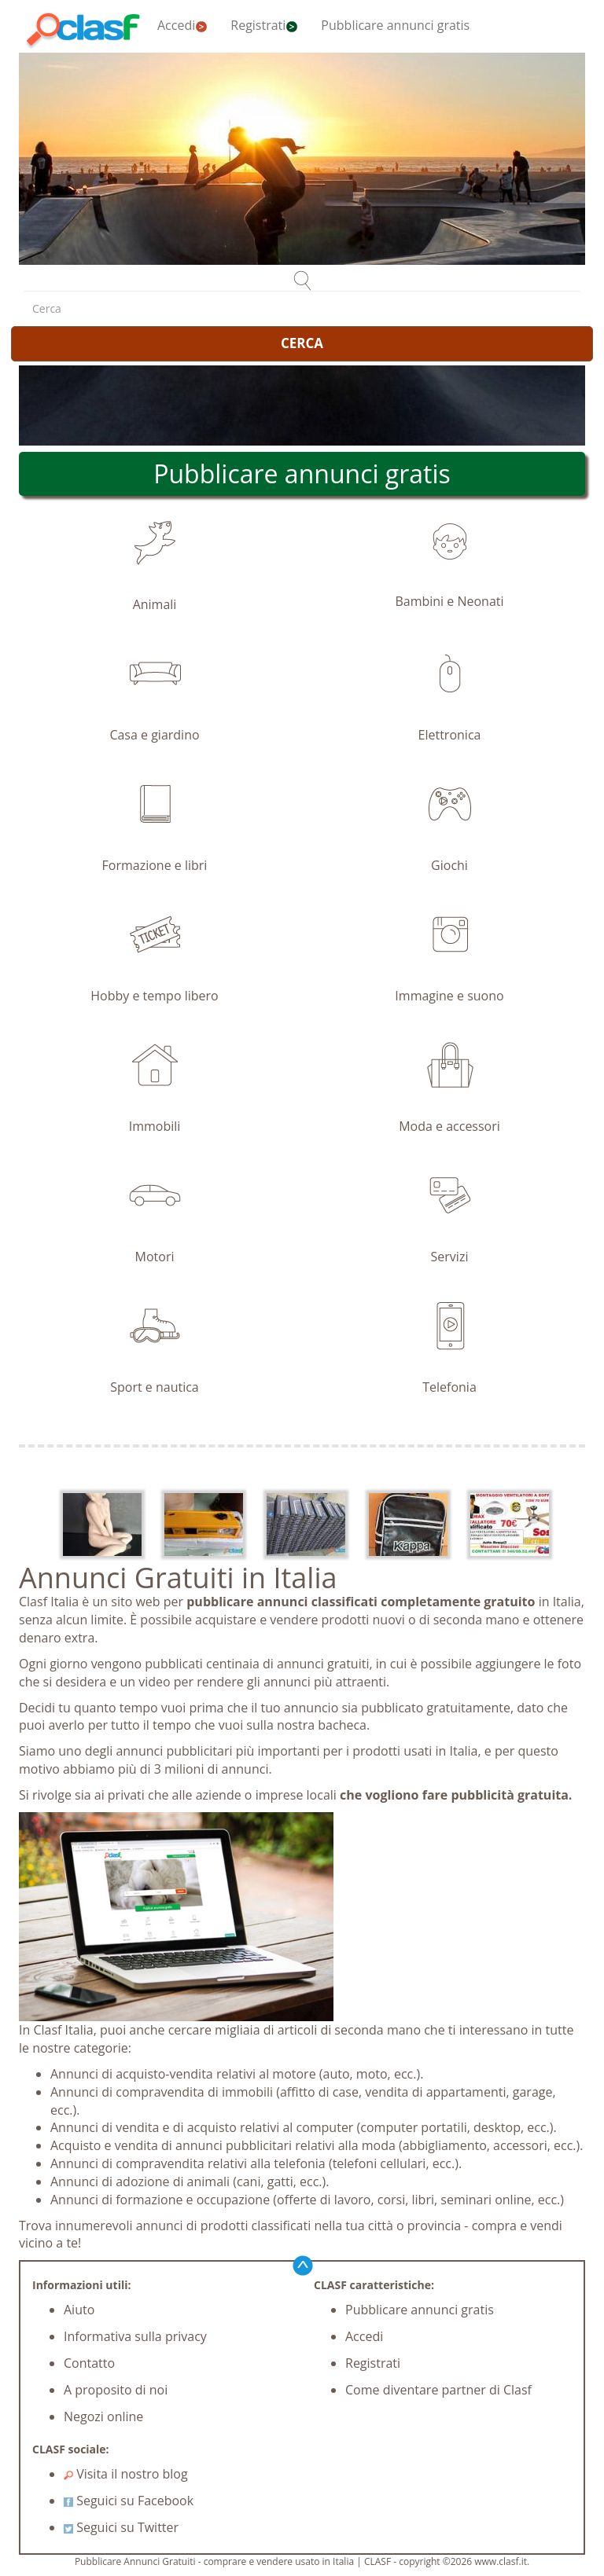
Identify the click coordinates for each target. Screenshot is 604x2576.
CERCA (302, 343)
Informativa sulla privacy (135, 2336)
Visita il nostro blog (126, 2473)
